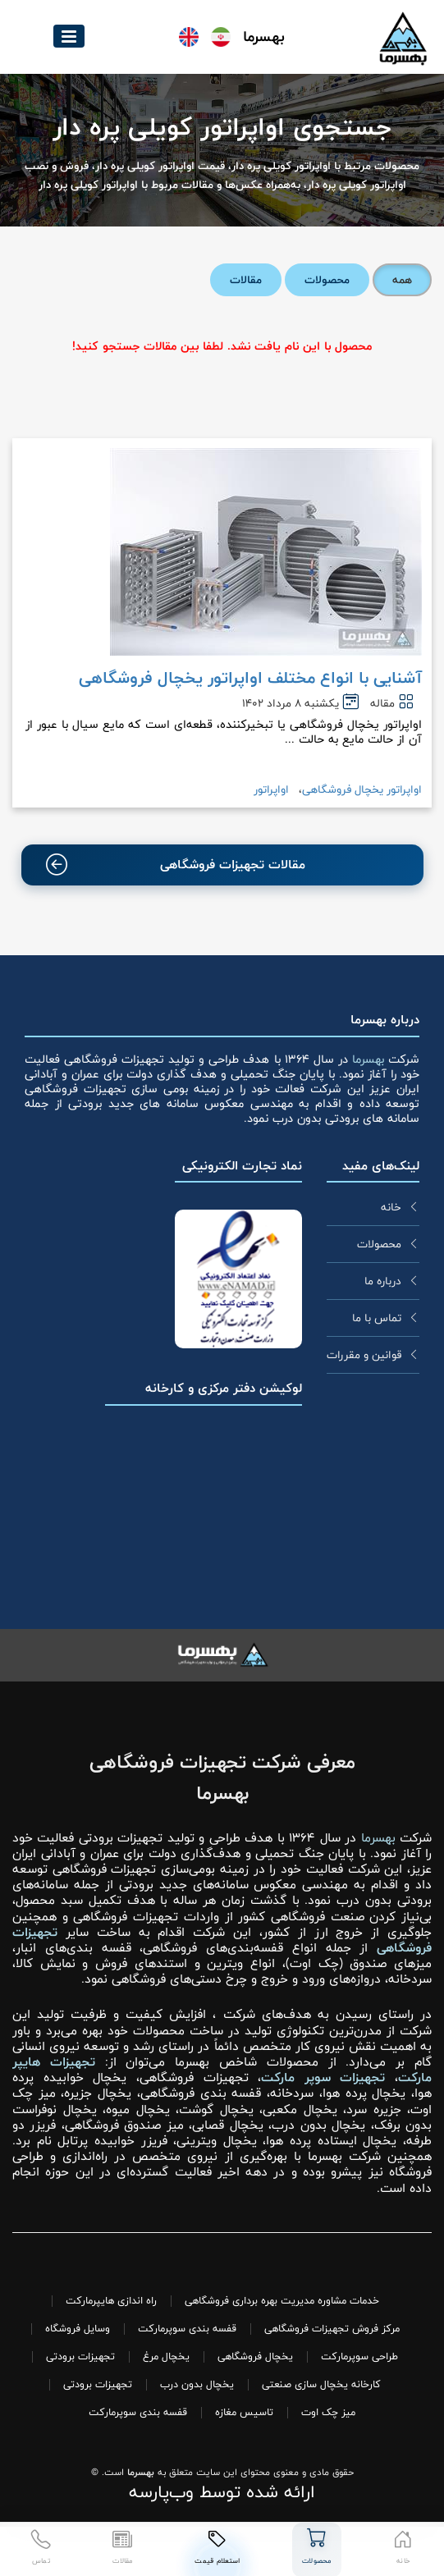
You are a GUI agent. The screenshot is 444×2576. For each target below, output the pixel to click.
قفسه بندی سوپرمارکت (187, 2328)
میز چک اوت (328, 2412)
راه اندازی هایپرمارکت (111, 2300)
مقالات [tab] (246, 280)
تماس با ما (376, 1318)
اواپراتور (271, 789)
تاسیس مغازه (244, 2412)
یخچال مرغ (166, 2356)
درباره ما (382, 1281)
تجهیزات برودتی (80, 2356)
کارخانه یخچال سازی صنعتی (321, 2384)
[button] (69, 36)
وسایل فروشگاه (77, 2328)
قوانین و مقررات (364, 1355)
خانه (391, 1207)
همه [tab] (402, 280)
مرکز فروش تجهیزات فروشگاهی (332, 2328)
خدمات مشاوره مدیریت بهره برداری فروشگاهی (282, 2300)
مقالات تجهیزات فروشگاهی (176, 864)
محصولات (379, 1244)
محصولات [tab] (327, 280)
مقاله (382, 703)
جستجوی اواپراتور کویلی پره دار (222, 127)
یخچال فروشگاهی (255, 2356)
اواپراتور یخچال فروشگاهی (362, 789)
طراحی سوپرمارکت (359, 2356)
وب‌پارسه (161, 2492)
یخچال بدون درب (197, 2384)
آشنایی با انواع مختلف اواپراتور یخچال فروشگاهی (250, 678)
